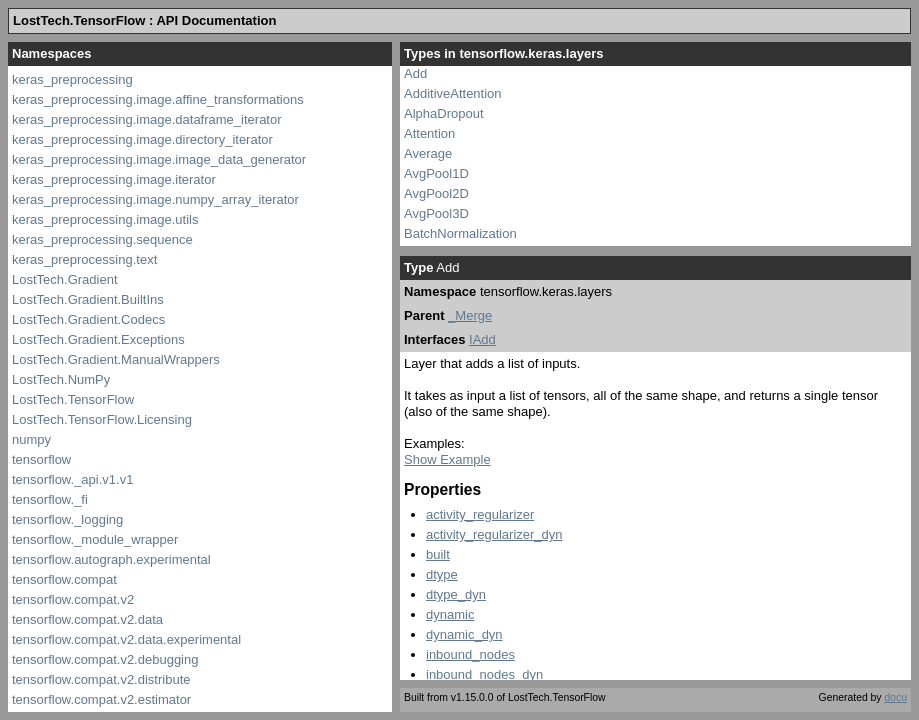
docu (895, 697)
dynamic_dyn (464, 634)
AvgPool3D (436, 213)
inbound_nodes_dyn (484, 674)
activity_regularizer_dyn (494, 534)
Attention (429, 133)
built (438, 554)
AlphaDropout (444, 113)
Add (415, 73)
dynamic (450, 614)
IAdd (482, 339)
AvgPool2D (436, 193)
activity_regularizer (480, 514)
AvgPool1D (436, 173)
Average (428, 153)
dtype (442, 574)
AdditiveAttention (453, 93)
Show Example (447, 459)
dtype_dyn (456, 594)
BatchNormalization (460, 233)
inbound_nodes (470, 654)
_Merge (470, 315)
